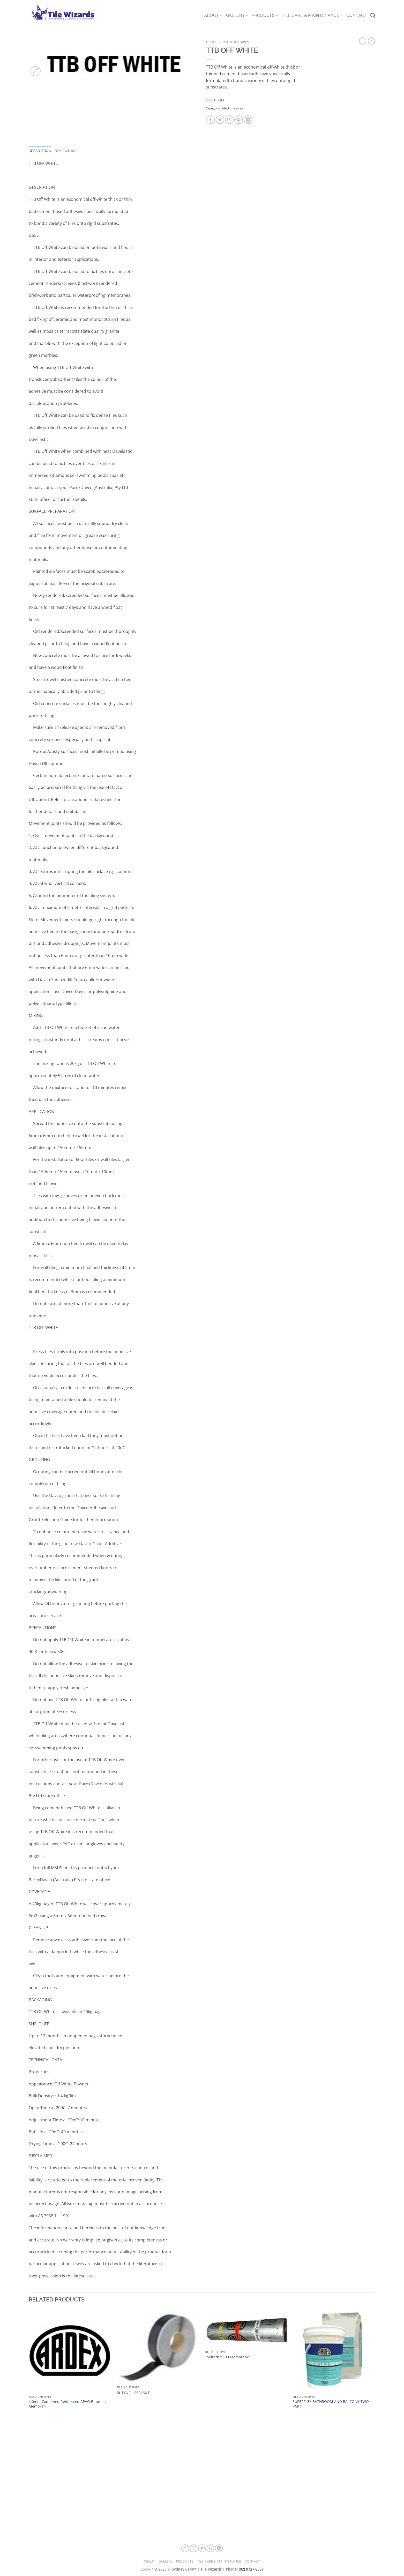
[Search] (372, 15)
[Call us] (210, 2548)
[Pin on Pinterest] (238, 119)
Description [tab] (40, 151)
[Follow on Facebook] (185, 2548)
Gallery (237, 15)
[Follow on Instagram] (194, 2548)
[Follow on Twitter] (202, 2548)
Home (211, 41)
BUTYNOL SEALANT (133, 2392)
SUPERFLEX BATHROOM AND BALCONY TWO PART (331, 2404)
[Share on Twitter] (220, 119)
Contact (356, 15)
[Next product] (362, 41)
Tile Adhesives (235, 41)
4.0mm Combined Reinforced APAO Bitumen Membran (67, 2404)
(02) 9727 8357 (251, 2569)
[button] (36, 71)
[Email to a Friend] (229, 119)
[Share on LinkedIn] (248, 119)
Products (265, 15)
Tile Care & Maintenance (312, 15)
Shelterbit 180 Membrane (227, 2357)
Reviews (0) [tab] (65, 151)
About (213, 15)
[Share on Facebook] (210, 119)
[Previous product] (371, 41)
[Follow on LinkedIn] (219, 2548)
